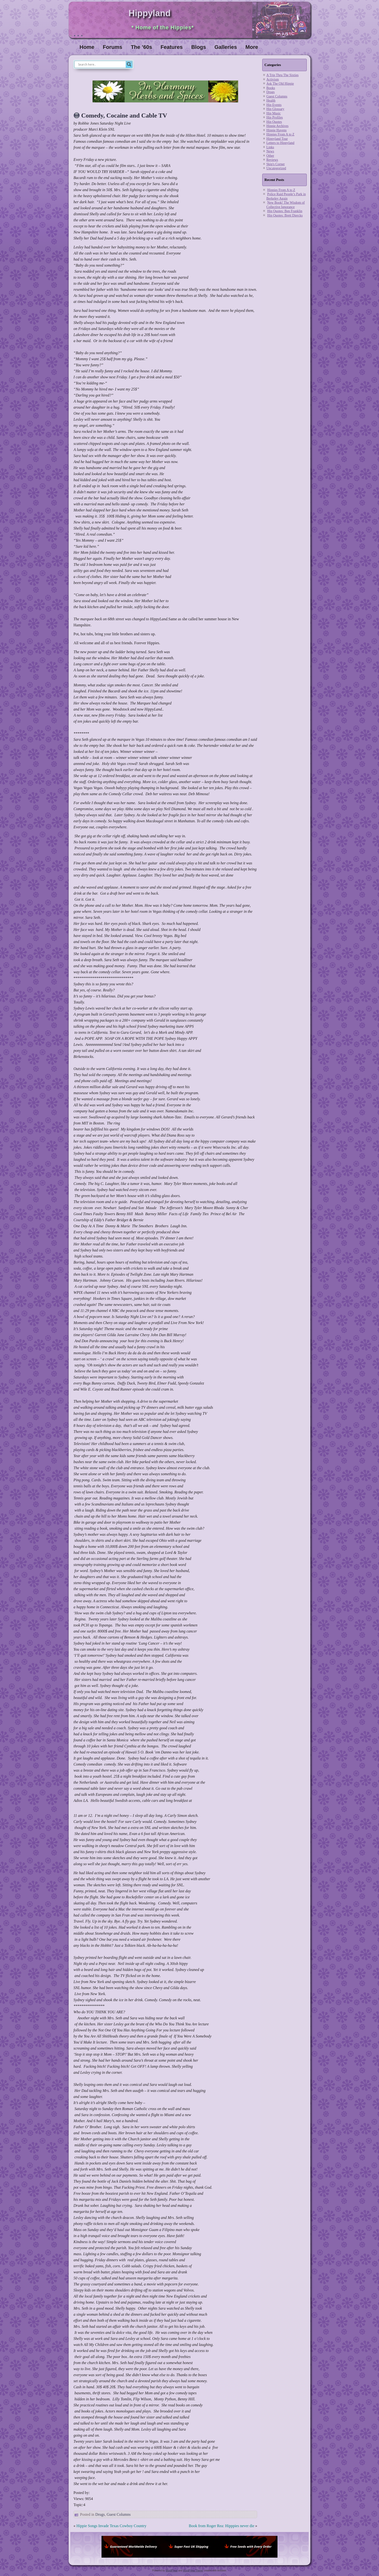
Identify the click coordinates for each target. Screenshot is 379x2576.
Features (171, 47)
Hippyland (150, 13)
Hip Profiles (274, 117)
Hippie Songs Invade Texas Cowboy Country (111, 2526)
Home (87, 47)
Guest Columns (119, 2514)
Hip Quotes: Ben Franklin (284, 211)
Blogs (198, 47)
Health (270, 100)
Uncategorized (276, 168)
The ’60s (141, 47)
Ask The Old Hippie (280, 83)
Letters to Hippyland (280, 143)
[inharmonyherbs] (165, 104)
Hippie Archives (277, 126)
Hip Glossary (275, 109)
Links (270, 147)
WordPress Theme (193, 2570)
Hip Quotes (274, 122)
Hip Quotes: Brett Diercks (285, 215)
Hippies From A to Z (280, 134)
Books (270, 88)
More (251, 47)
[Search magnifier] (129, 64)
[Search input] (101, 64)
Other (270, 155)
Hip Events (274, 105)
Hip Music (273, 113)
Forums (112, 47)
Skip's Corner (275, 164)
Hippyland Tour (277, 139)
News (270, 151)
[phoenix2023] (189, 2558)
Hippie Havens (276, 130)
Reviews (272, 160)
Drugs (100, 2514)
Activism (272, 79)
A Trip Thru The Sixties (282, 75)
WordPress (171, 2570)
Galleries (225, 47)
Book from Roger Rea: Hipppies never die (221, 2526)
